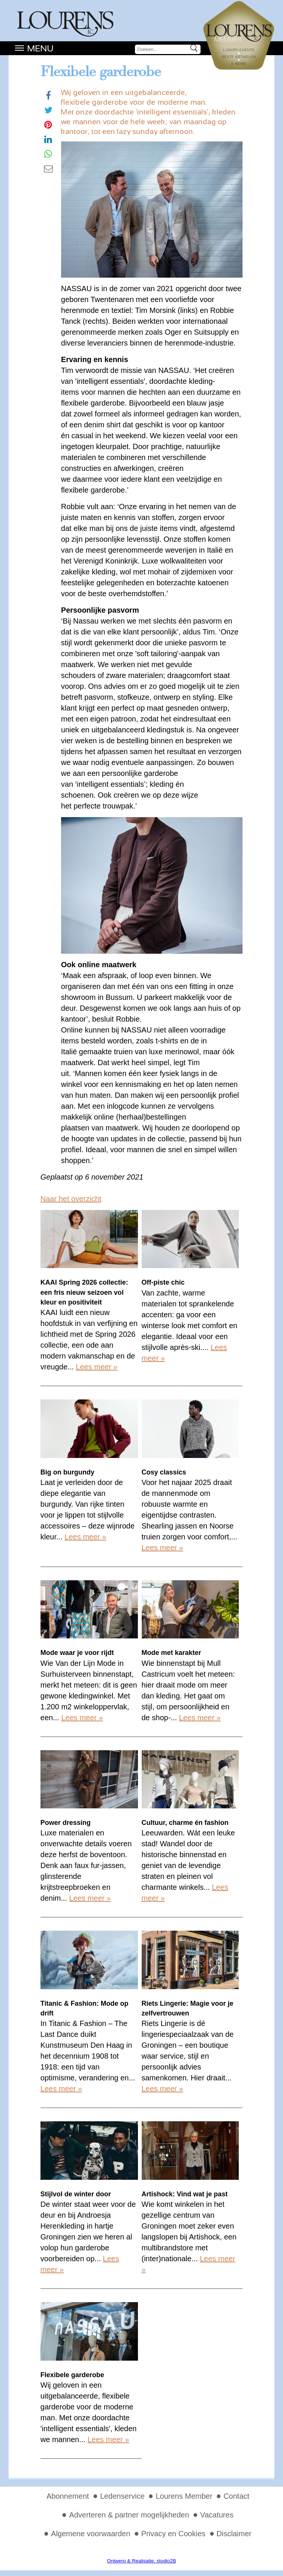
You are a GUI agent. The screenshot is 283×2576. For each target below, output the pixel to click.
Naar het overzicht (70, 1199)
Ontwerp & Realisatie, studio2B (141, 2561)
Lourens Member (184, 2496)
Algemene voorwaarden (90, 2533)
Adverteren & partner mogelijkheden (129, 2515)
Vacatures (217, 2515)
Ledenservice (122, 2496)
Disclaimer (234, 2533)
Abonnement (67, 2496)
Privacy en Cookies (173, 2533)
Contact (236, 2496)
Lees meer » (96, 1367)
